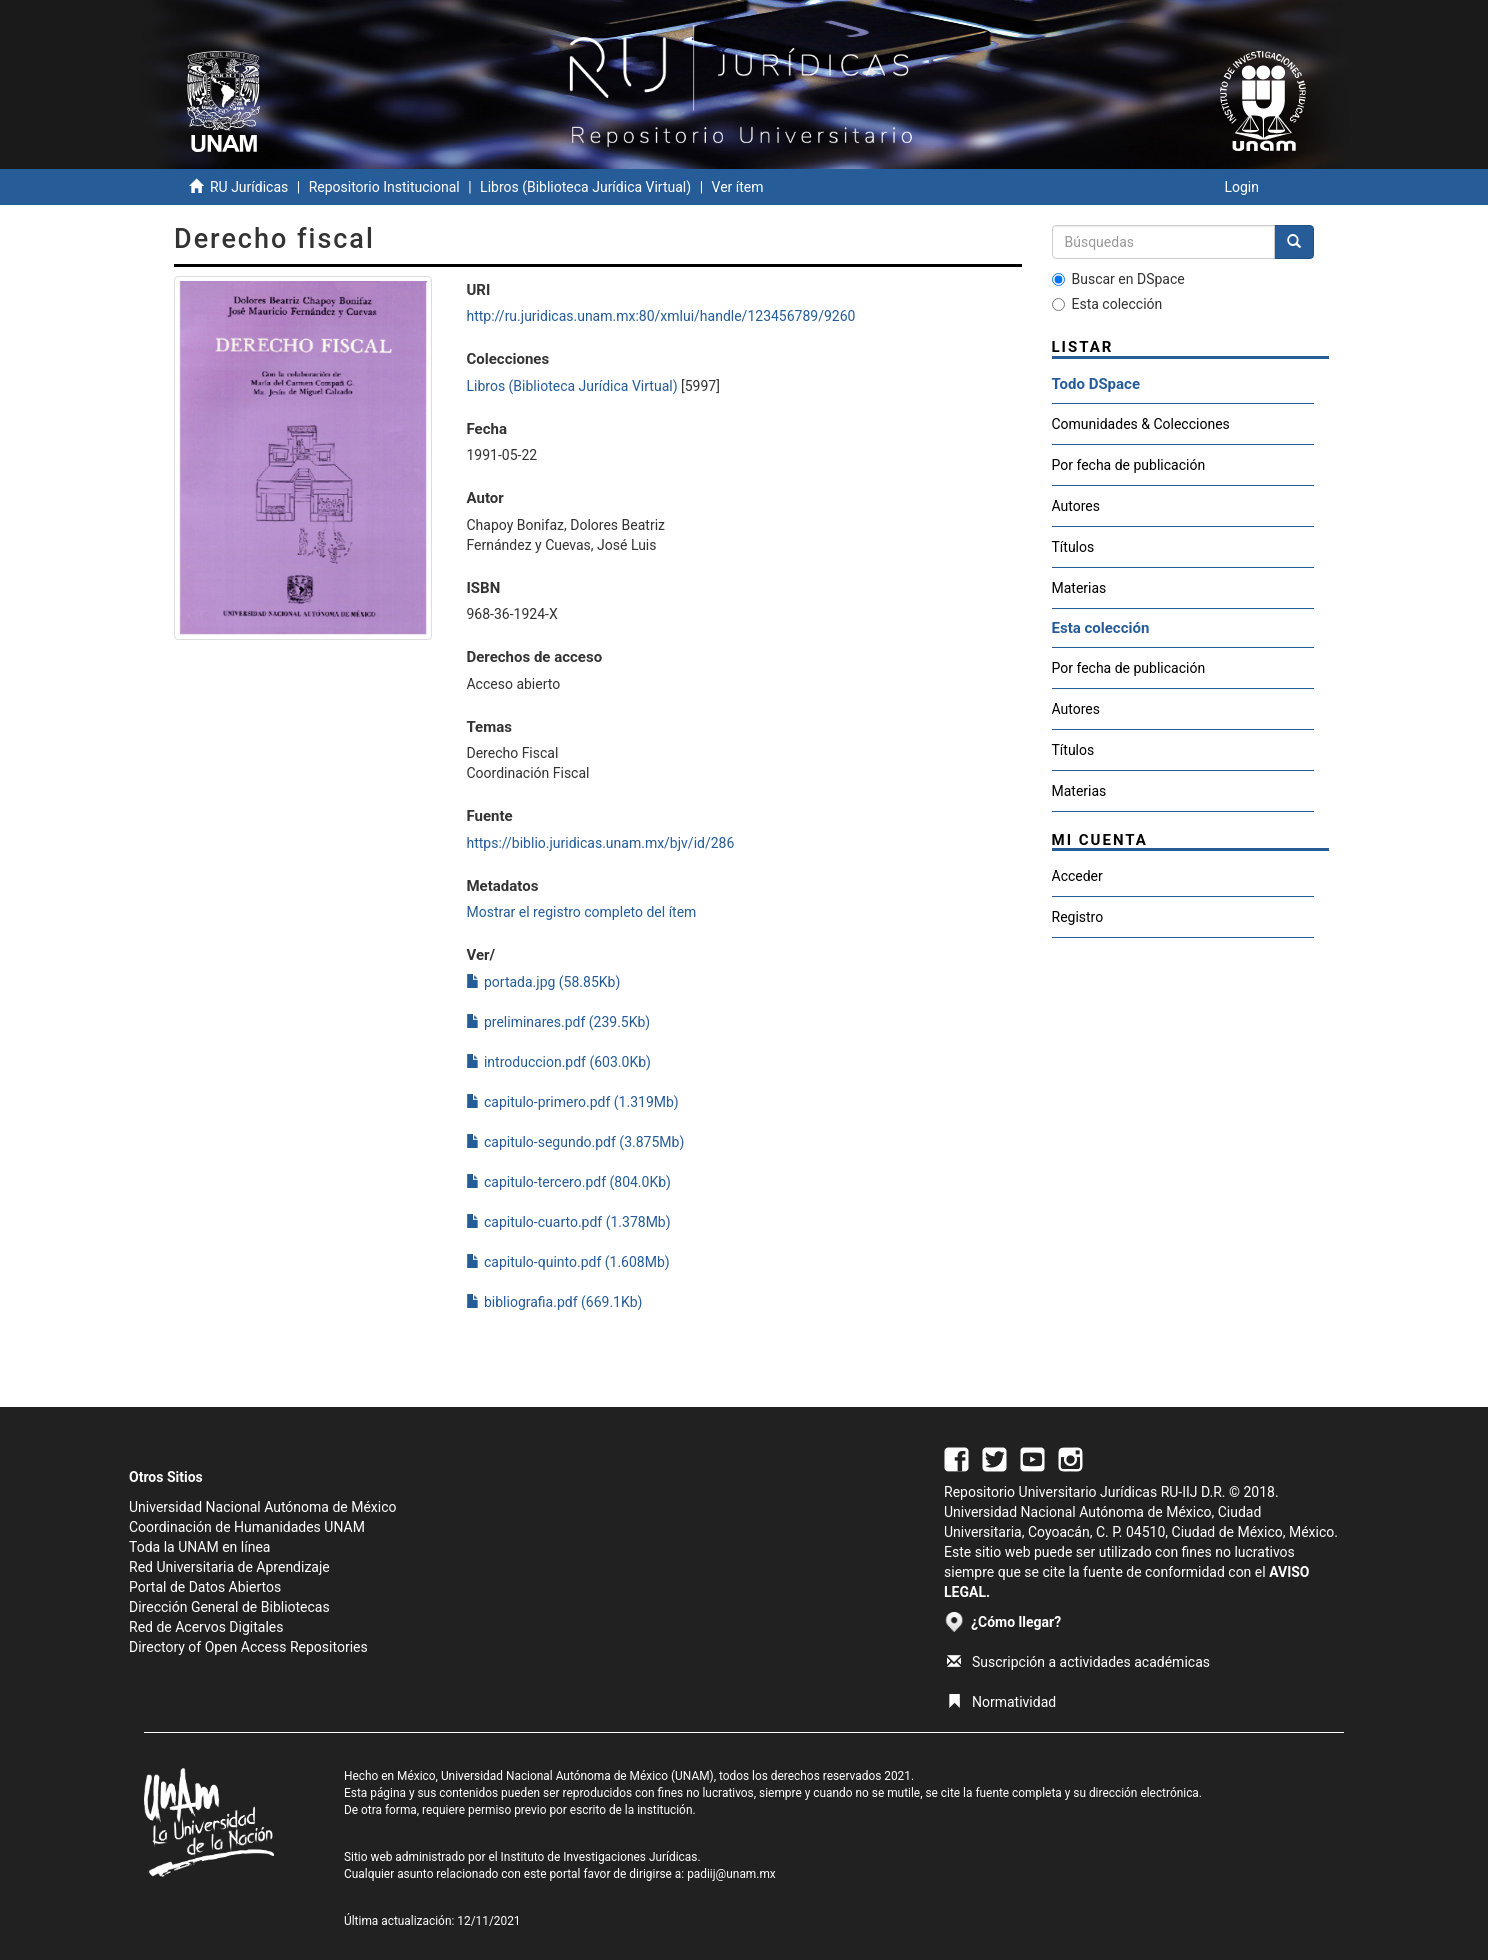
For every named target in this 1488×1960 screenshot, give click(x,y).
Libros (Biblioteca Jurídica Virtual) (585, 187)
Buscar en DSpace (1118, 279)
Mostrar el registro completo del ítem (581, 912)
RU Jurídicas (249, 187)
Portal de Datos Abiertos (205, 1587)
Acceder (1077, 876)
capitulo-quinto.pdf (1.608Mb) (567, 1262)
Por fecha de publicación (1129, 465)
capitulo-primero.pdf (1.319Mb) (572, 1102)
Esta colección (1107, 304)
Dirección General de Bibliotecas (229, 1607)
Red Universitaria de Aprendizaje (229, 1567)
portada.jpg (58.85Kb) (543, 982)
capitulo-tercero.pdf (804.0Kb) (568, 1182)
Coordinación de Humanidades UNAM (247, 1527)
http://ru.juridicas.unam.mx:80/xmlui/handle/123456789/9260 (660, 316)
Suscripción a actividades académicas (1078, 1662)
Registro (1078, 917)
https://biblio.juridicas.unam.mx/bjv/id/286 (600, 843)
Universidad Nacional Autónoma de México (263, 1507)
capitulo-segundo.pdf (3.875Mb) (575, 1142)
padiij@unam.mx (731, 1874)
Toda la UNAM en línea (199, 1547)
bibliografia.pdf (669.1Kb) (554, 1302)
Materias (1079, 588)
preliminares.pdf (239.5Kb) (558, 1022)
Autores (1076, 506)
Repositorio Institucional (384, 187)
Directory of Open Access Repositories (248, 1647)
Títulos (1073, 547)
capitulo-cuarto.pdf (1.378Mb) (568, 1222)
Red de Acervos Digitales (206, 1627)
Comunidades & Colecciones (1141, 424)
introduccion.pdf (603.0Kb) (558, 1062)
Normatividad (1001, 1702)
